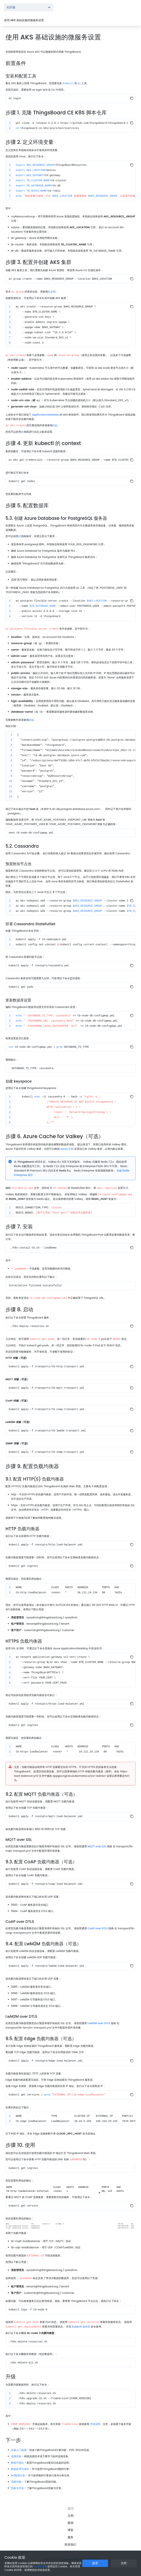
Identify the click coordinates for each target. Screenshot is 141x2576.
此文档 (52, 291)
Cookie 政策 (14, 2557)
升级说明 (95, 2421)
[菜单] (133, 7)
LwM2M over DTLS (99, 2021)
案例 (70, 2520)
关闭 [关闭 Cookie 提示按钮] (124, 2563)
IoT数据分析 (18, 2472)
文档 (70, 2513)
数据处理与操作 (20, 2466)
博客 (70, 2527)
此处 (54, 425)
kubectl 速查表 (81, 2324)
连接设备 (16, 2453)
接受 (95, 2563)
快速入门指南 (19, 2447)
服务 (70, 2534)
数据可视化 (17, 2460)
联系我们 (70, 2542)
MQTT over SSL (97, 1844)
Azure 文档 (67, 1148)
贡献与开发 (17, 2485)
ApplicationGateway (45, 414)
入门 (70, 2505)
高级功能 (16, 2479)
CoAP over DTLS (98, 1926)
